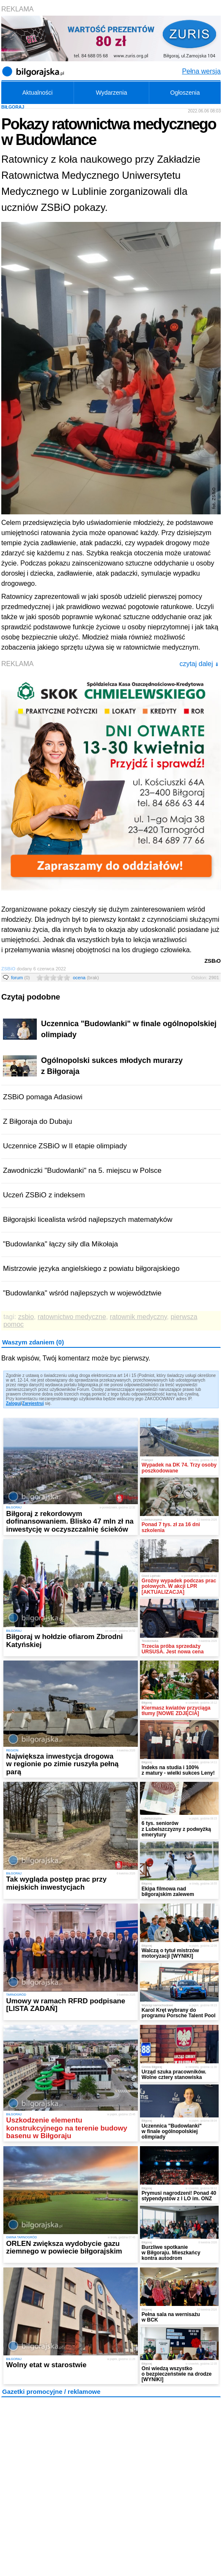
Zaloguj (13, 1403)
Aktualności (37, 92)
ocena (86, 977)
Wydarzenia (111, 92)
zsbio (26, 1316)
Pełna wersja (201, 71)
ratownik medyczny (138, 1316)
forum (20, 977)
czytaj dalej (199, 663)
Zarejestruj (33, 1403)
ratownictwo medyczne (72, 1316)
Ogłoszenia (185, 92)
